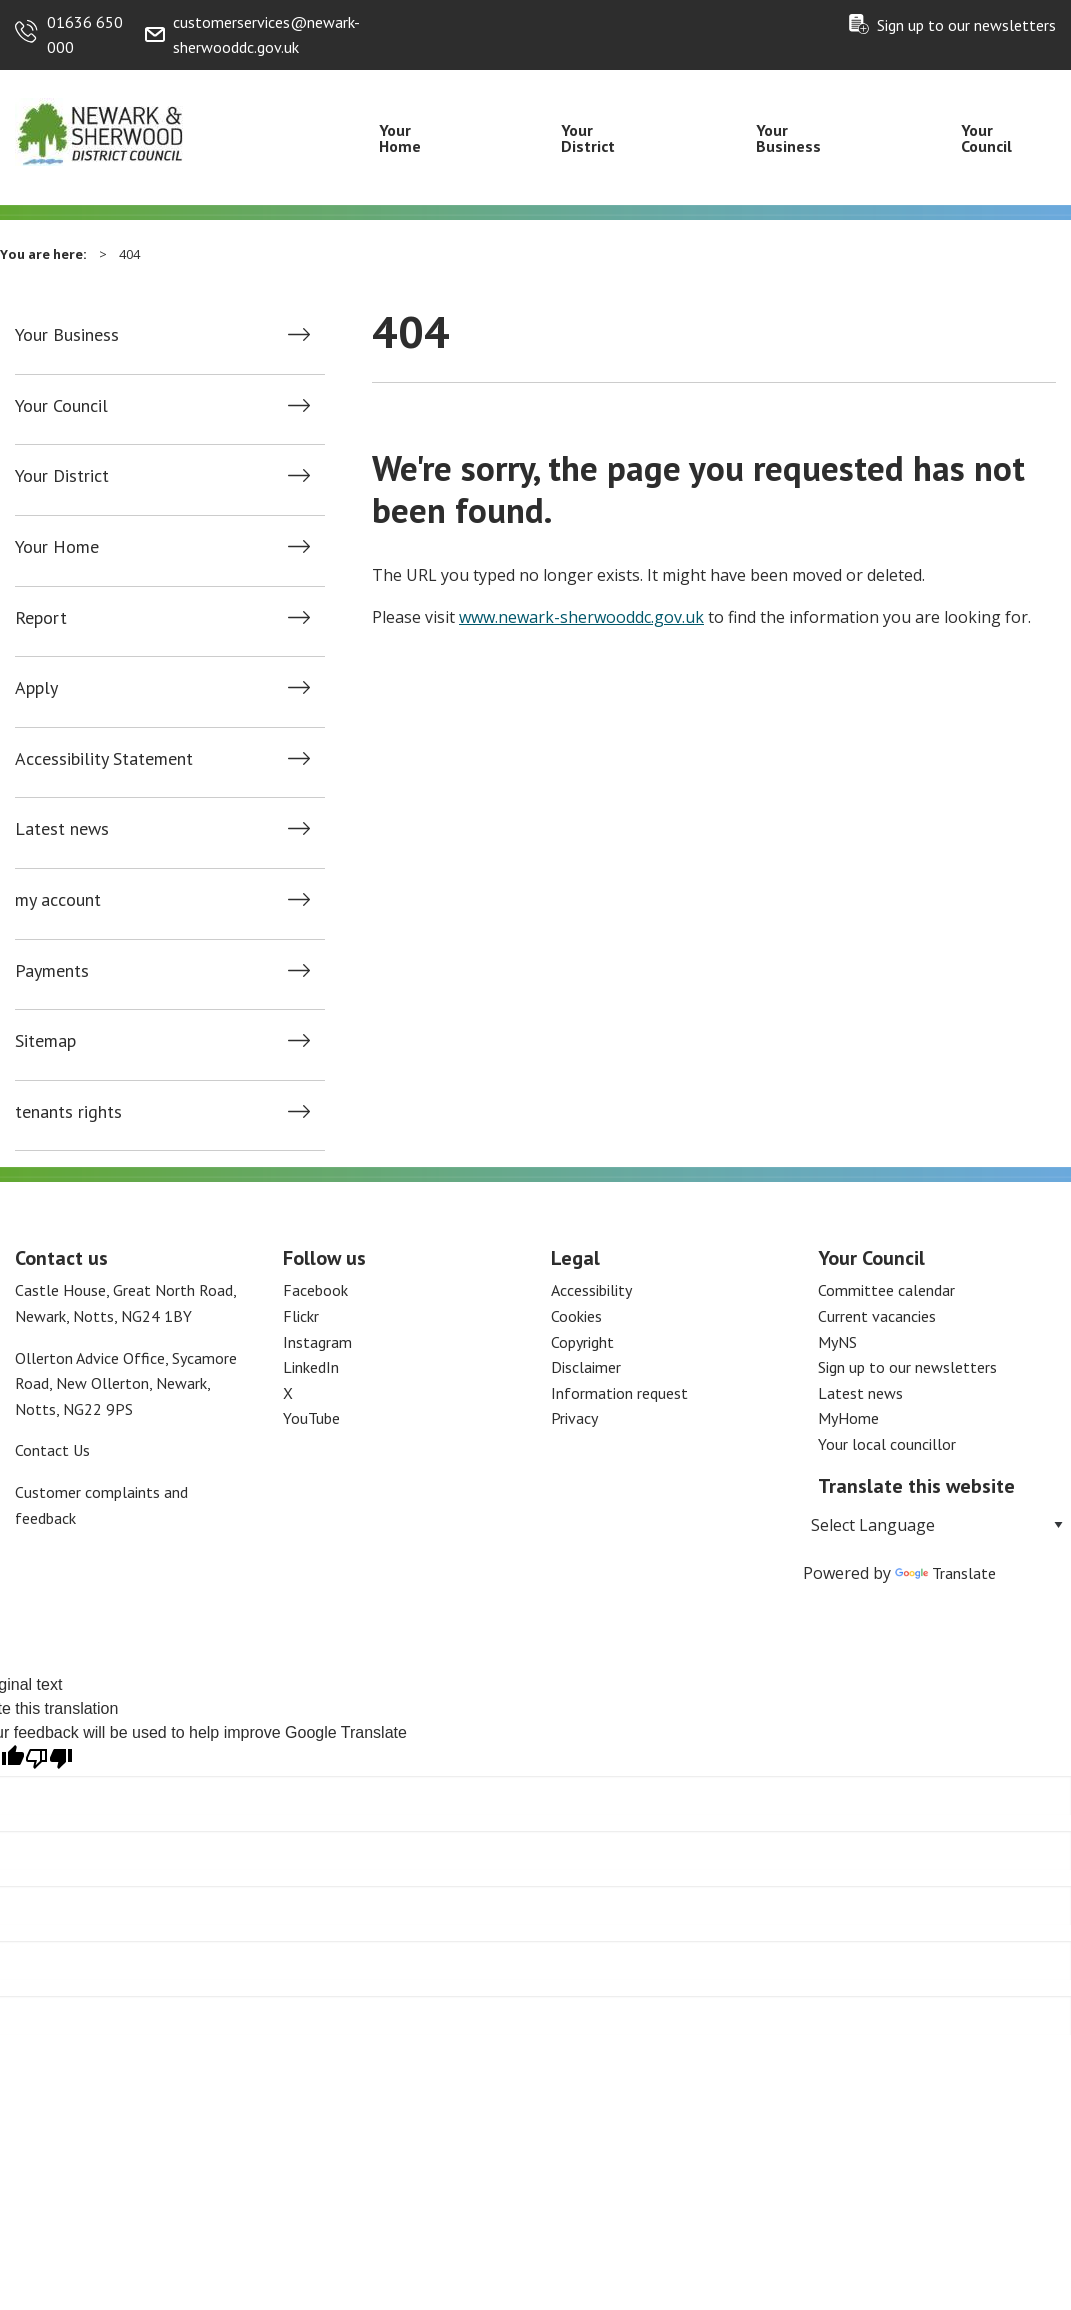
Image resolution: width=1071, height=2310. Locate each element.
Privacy (574, 1418)
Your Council (986, 138)
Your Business (788, 138)
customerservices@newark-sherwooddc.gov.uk (266, 35)
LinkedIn (311, 1367)
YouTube (311, 1418)
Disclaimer (586, 1367)
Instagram (317, 1342)
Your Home (400, 138)
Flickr (301, 1316)
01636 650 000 (85, 35)
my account (58, 900)
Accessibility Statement (104, 759)
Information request (619, 1393)
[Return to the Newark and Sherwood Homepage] (100, 131)
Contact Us (52, 1450)
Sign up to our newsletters (966, 25)
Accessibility (591, 1290)
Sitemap (45, 1041)
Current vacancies (877, 1316)
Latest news (62, 829)
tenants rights (68, 1112)
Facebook (315, 1290)
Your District (588, 138)
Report (41, 618)
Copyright (582, 1342)
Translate (945, 1573)
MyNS (837, 1342)
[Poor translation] (49, 1758)
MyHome (848, 1418)
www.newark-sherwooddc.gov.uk (581, 617)
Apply (36, 688)
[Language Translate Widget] (937, 1525)
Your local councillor (887, 1444)
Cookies (576, 1316)
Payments (52, 971)
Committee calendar (886, 1290)
